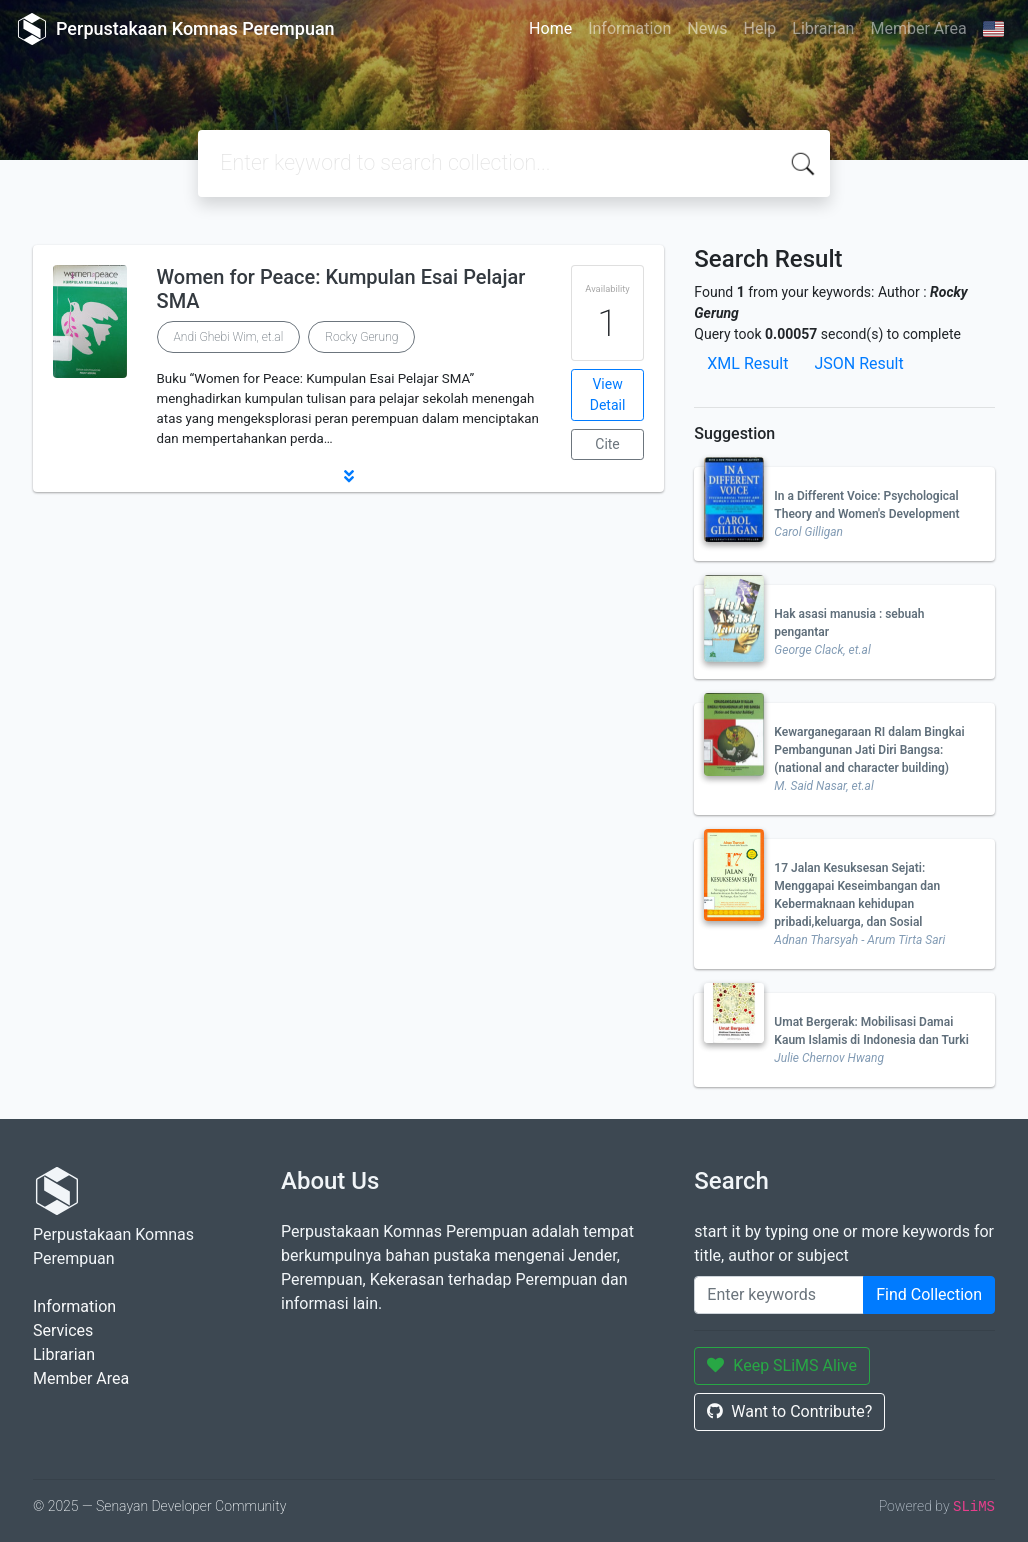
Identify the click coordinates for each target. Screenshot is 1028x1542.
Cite (607, 444)
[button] (348, 476)
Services (63, 1330)
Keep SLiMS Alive (782, 1365)
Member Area (918, 28)
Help (759, 28)
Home (550, 28)
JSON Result (858, 363)
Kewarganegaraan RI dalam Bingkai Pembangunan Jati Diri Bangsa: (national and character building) (869, 750)
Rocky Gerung (361, 337)
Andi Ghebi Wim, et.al (229, 337)
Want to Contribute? (789, 1411)
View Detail (608, 394)
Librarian (823, 28)
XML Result (747, 363)
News (707, 28)
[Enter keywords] (779, 1295)
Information (629, 28)
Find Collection (929, 1294)
